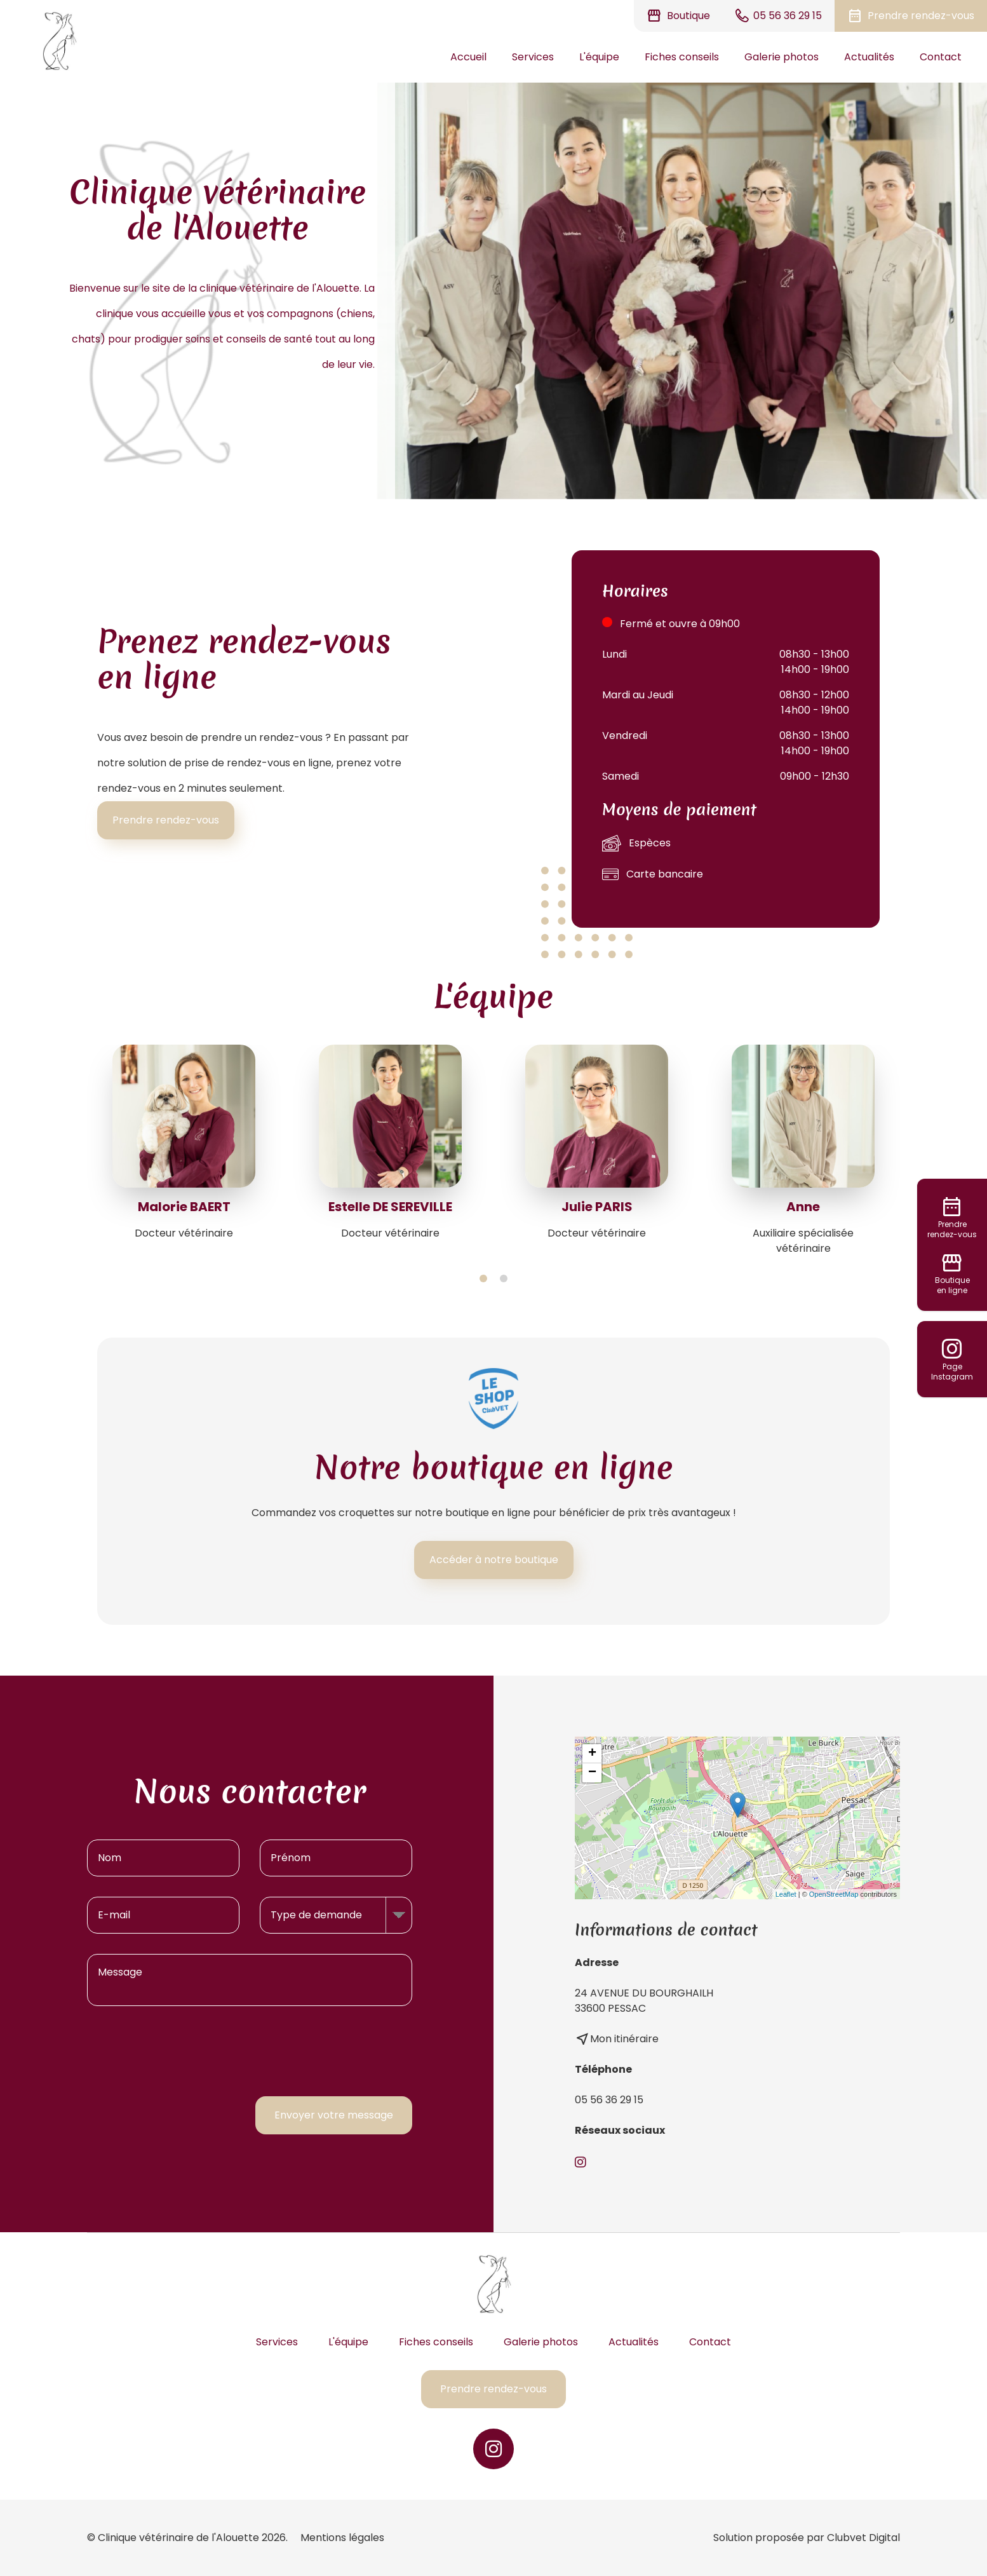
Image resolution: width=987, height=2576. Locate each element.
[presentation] (315, 2051)
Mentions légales (342, 2537)
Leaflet (785, 1894)
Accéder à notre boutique (493, 1559)
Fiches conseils (682, 57)
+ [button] (592, 1753)
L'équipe (599, 57)
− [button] (592, 1772)
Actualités (869, 57)
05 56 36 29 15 (609, 2099)
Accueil (468, 57)
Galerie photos (781, 57)
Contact (941, 57)
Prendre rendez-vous (165, 820)
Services (533, 57)
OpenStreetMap (834, 1894)
